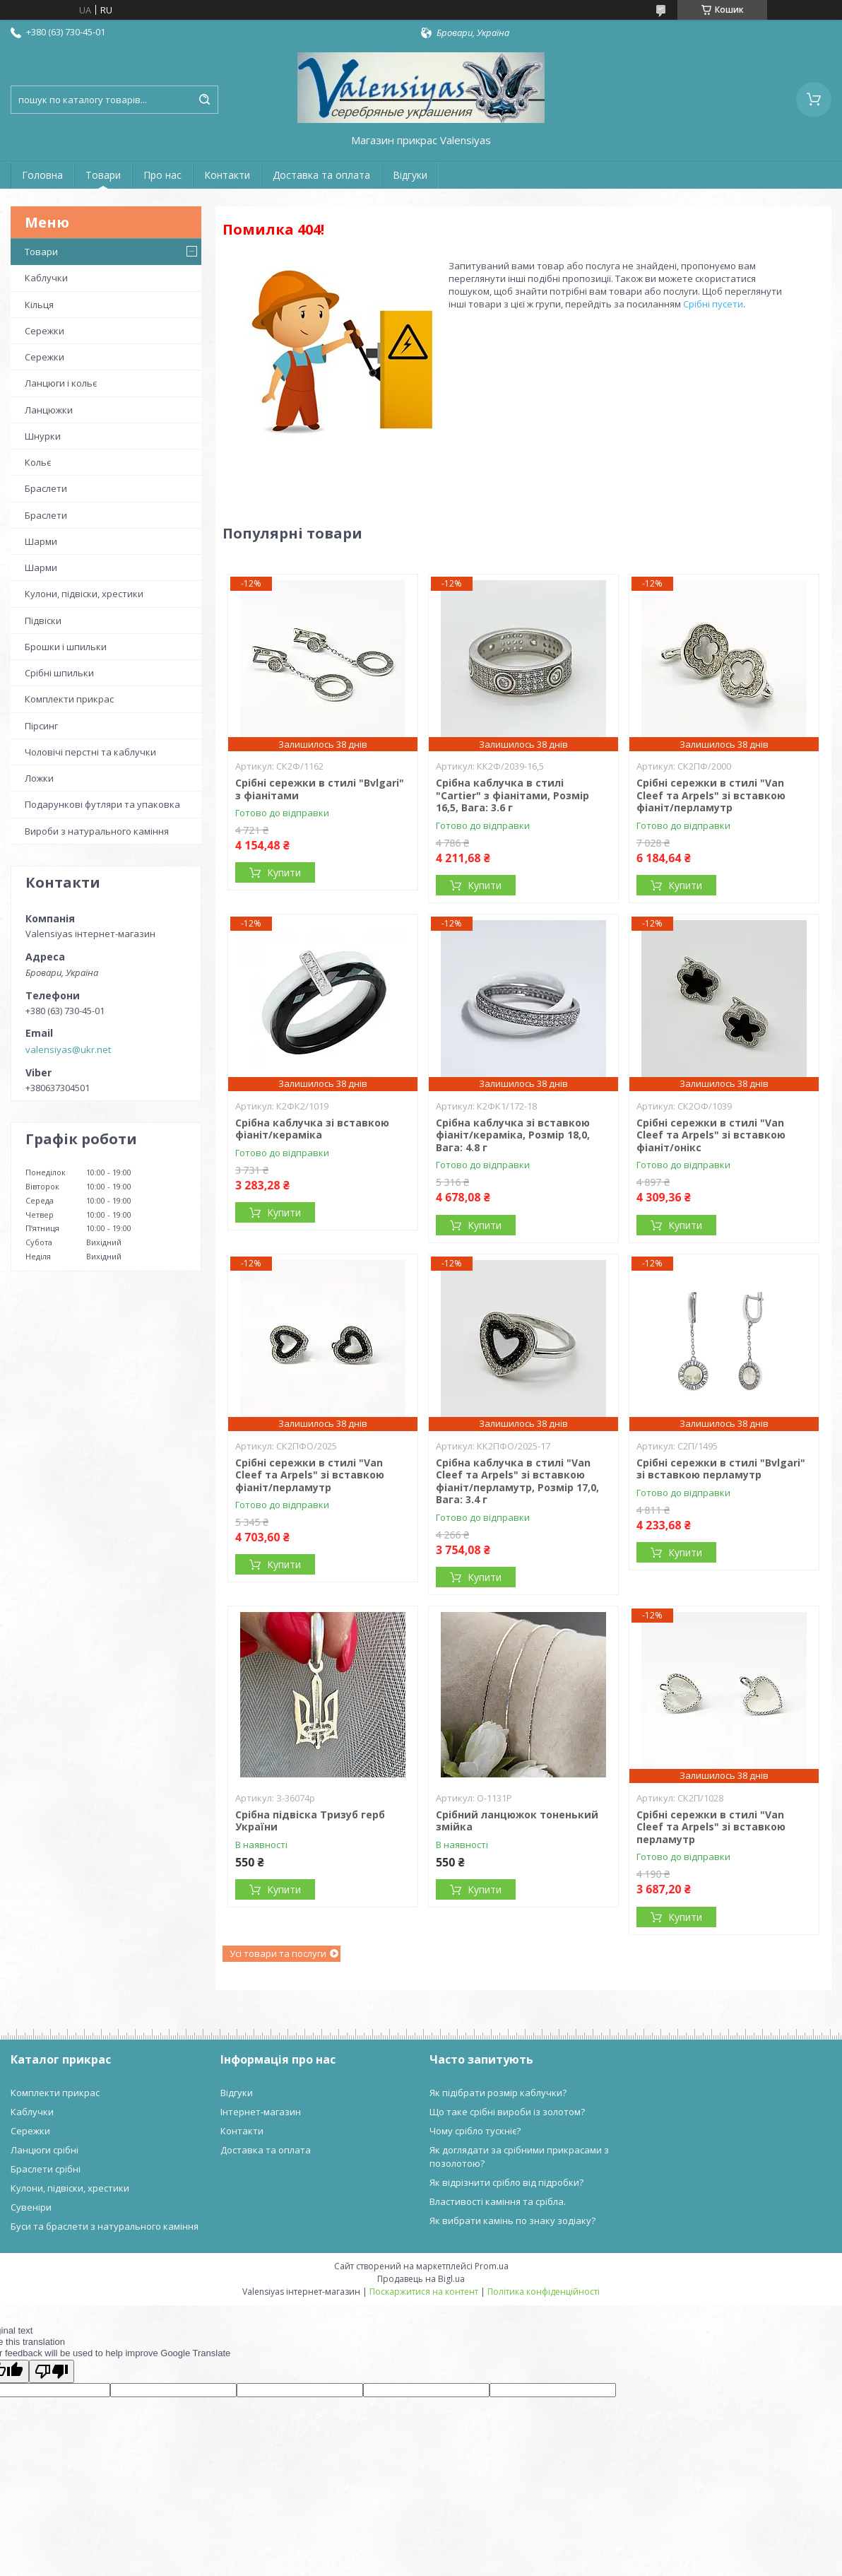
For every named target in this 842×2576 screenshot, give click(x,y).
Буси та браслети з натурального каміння (104, 2226)
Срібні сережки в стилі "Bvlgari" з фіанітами (319, 789)
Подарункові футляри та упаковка (102, 804)
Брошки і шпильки (66, 646)
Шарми (41, 541)
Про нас (162, 175)
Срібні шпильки (59, 672)
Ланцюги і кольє (61, 383)
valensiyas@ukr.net (68, 1049)
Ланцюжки (49, 410)
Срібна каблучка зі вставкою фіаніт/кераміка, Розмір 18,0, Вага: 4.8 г (513, 1135)
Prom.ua (492, 2266)
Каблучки (46, 277)
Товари (103, 175)
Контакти (227, 175)
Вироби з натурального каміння (97, 831)
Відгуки (410, 175)
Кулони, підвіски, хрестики (84, 593)
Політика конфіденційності (543, 2292)
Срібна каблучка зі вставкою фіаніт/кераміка (312, 1129)
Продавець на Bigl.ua (421, 2279)
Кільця (39, 304)
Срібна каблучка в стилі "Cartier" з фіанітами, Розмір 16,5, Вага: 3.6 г (512, 795)
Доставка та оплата (321, 175)
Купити (284, 872)
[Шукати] (204, 100)
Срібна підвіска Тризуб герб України (310, 1821)
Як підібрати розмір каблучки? (498, 2092)
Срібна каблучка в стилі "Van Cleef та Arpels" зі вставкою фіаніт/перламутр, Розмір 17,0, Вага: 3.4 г (517, 1481)
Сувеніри (31, 2207)
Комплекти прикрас (69, 699)
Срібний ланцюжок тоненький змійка (517, 1821)
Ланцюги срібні (44, 2149)
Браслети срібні (46, 2169)
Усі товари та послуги (278, 1953)
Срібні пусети (713, 304)
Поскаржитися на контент (423, 2292)
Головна (42, 175)
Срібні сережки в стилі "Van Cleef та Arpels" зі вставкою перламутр (710, 1827)
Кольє (38, 462)
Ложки (39, 778)
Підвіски (43, 620)
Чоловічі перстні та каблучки (90, 752)
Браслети (46, 488)
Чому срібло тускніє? (475, 2130)
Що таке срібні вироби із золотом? (507, 2111)
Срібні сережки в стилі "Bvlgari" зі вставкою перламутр (720, 1469)
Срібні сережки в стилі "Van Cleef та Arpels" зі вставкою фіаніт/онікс (710, 1135)
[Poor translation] (51, 2371)
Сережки (44, 330)
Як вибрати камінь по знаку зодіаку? (512, 2220)
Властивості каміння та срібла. (497, 2201)
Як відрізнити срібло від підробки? (506, 2182)
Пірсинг (41, 725)
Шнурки (43, 436)
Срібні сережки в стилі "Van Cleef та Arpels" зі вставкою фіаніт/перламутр (710, 795)
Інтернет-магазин (260, 2111)
